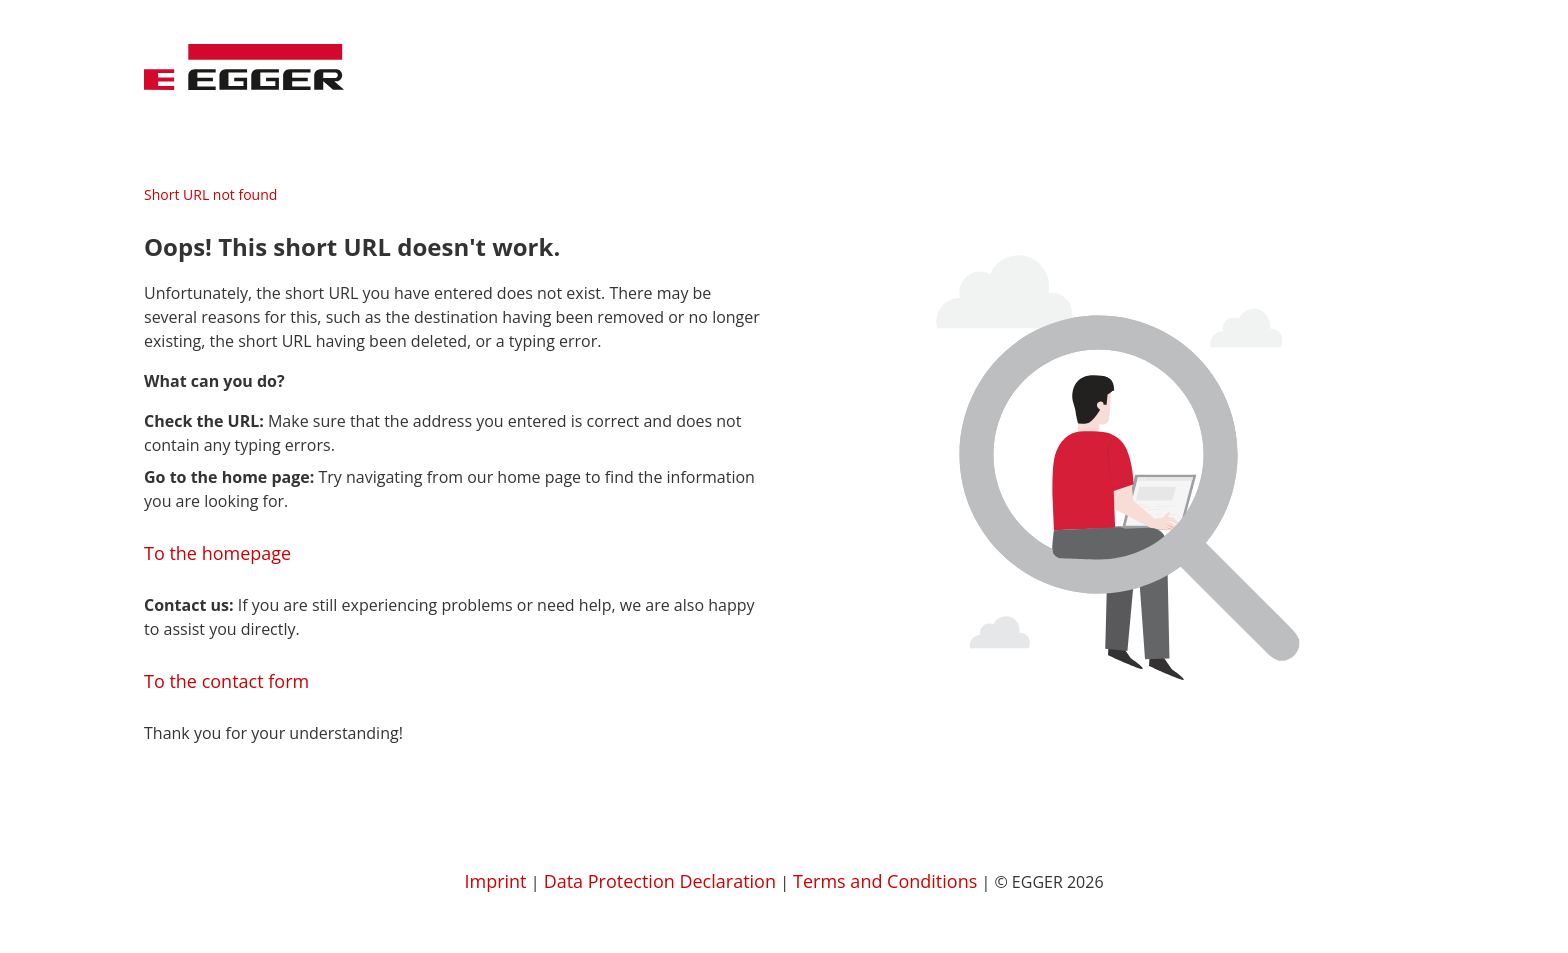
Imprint (495, 881)
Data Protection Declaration (660, 881)
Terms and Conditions (885, 881)
